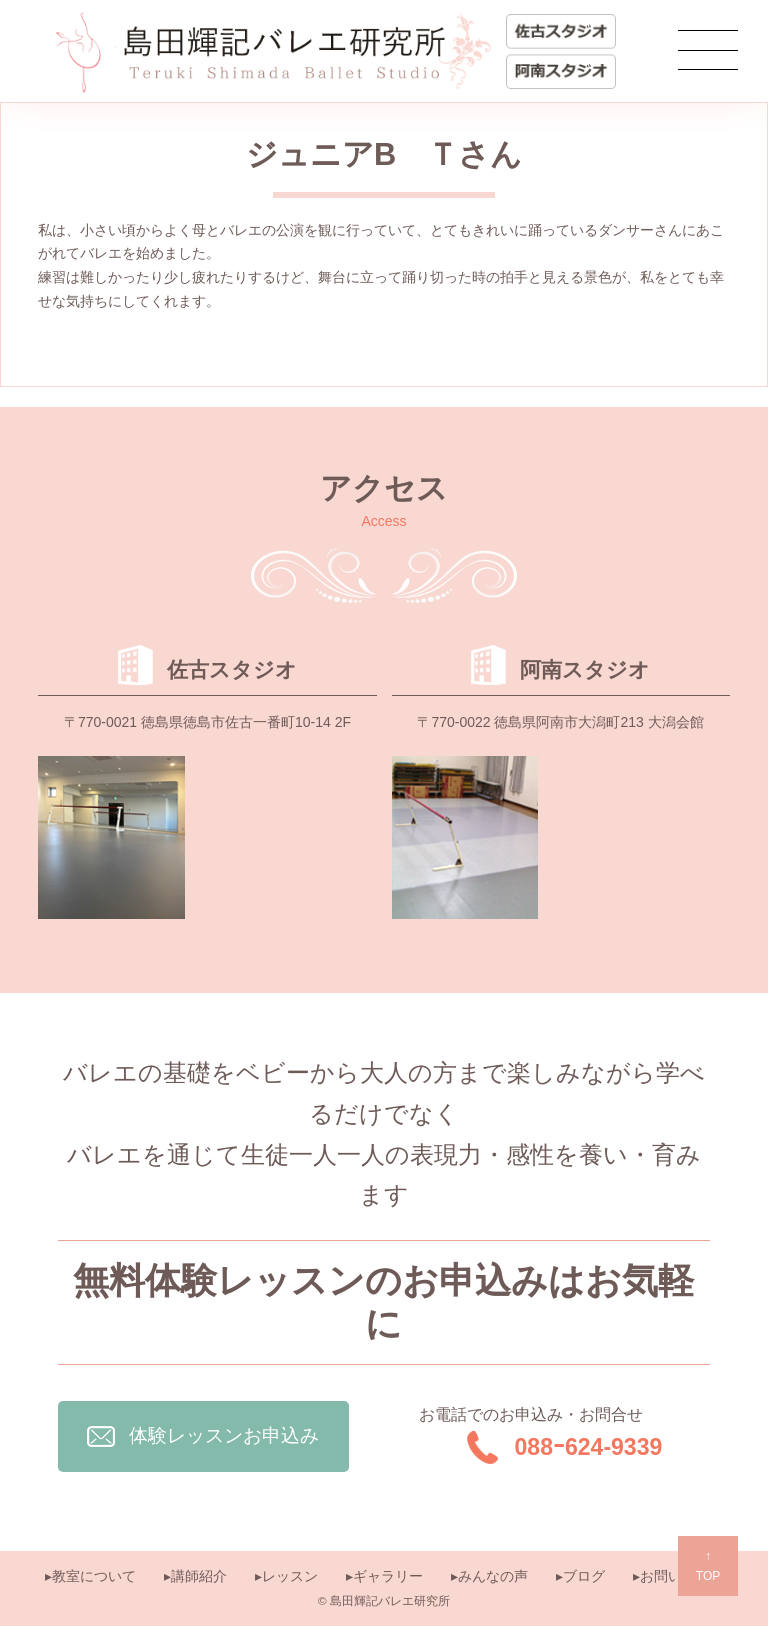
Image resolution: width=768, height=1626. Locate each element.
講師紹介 (199, 1576)
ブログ (584, 1576)
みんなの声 (493, 1576)
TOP (708, 1564)
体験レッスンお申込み (202, 1436)
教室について (94, 1576)
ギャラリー (388, 1576)
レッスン (290, 1576)
